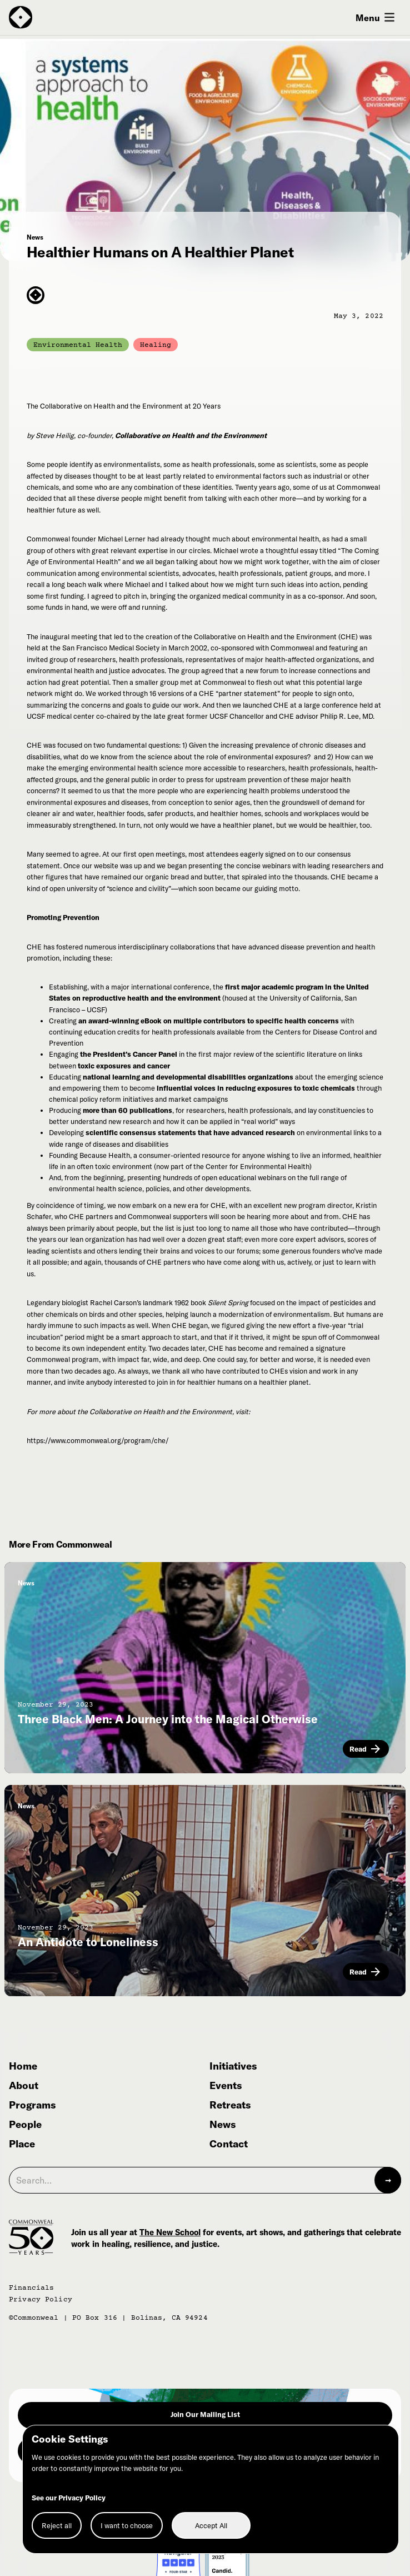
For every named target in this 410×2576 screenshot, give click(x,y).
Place (22, 2144)
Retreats (230, 2105)
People (25, 2125)
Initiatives (233, 2066)
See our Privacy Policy (69, 2497)
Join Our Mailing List (205, 2414)
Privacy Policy (40, 2300)
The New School (170, 2232)
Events (225, 2086)
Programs (32, 2105)
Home (23, 2066)
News (222, 2125)
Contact (228, 2144)
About (23, 2086)
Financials (31, 2288)
